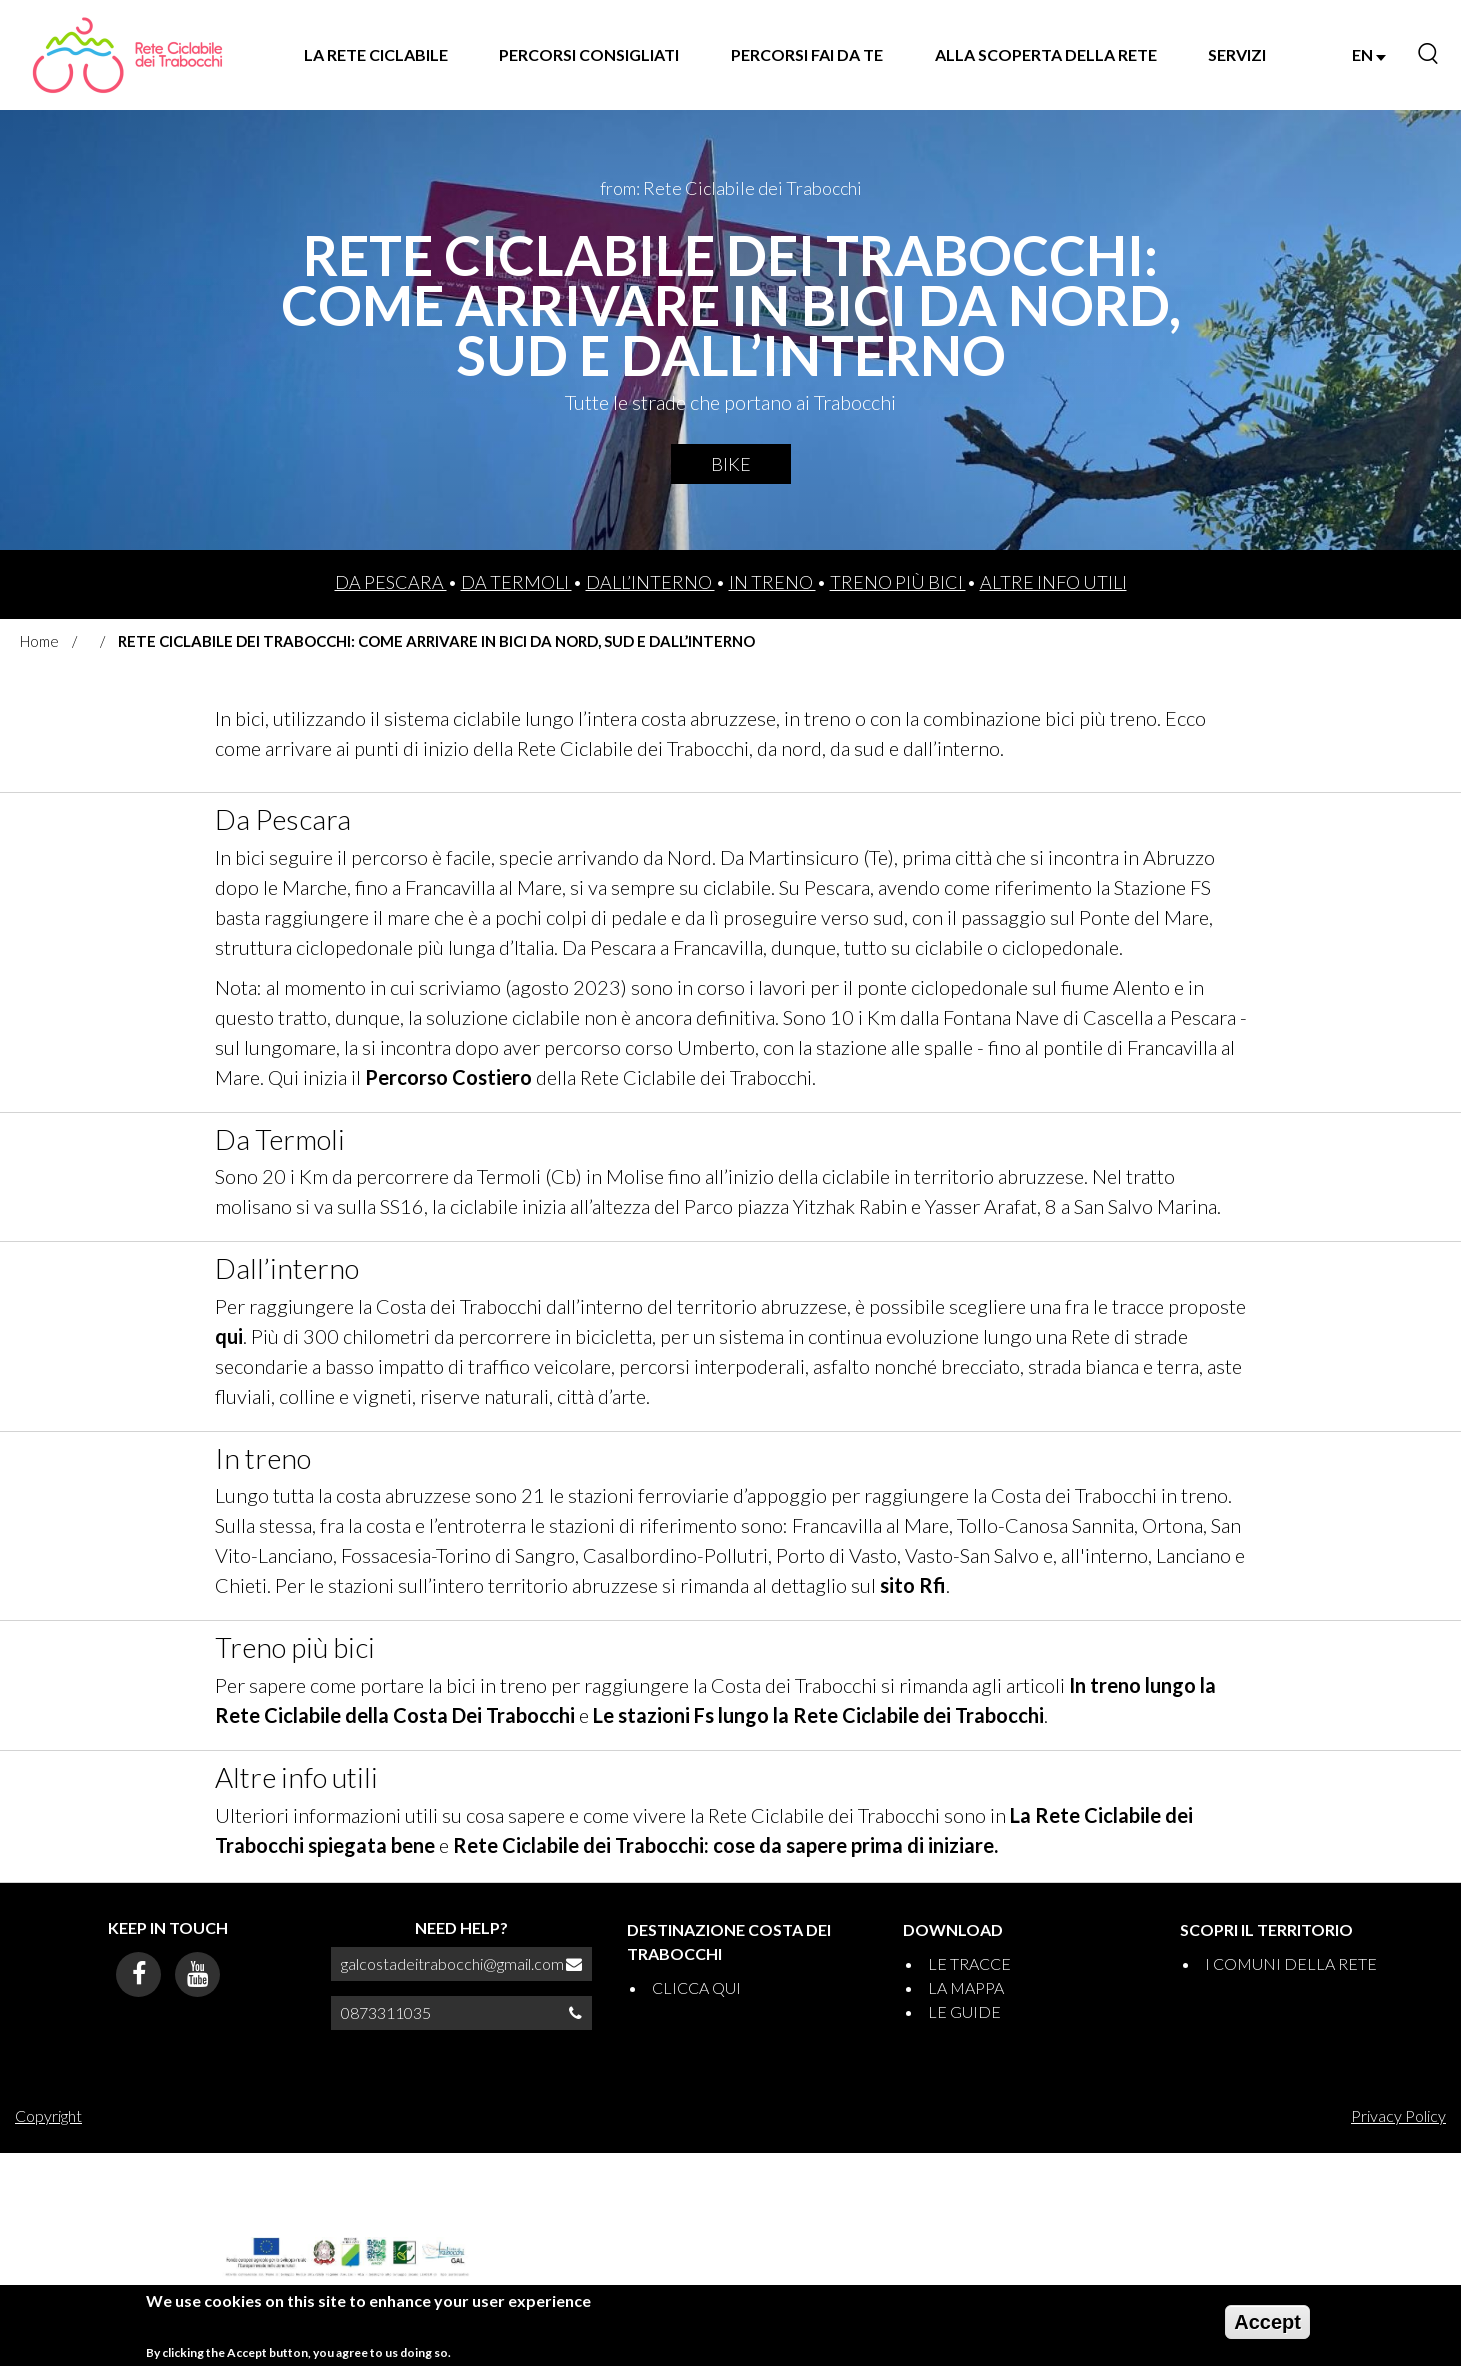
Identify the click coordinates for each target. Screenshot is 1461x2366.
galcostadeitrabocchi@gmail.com (452, 1963)
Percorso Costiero (448, 1077)
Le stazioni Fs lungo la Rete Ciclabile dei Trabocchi (818, 1715)
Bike (731, 464)
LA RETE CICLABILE (376, 54)
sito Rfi (913, 1585)
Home (39, 641)
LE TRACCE (969, 1963)
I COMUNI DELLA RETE (1291, 1963)
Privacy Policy (1398, 2115)
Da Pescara (391, 582)
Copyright (48, 2115)
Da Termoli (516, 582)
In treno (772, 582)
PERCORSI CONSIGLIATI (589, 54)
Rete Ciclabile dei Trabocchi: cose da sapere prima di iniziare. (725, 1845)
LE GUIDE (964, 2011)
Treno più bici (898, 582)
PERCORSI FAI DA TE (807, 54)
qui (229, 1336)
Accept (1267, 2329)
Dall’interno (650, 582)
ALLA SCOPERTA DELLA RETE (1046, 54)
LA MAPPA (966, 1987)
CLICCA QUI (696, 1987)
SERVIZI (1237, 54)
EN (1369, 54)
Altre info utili (1053, 582)
